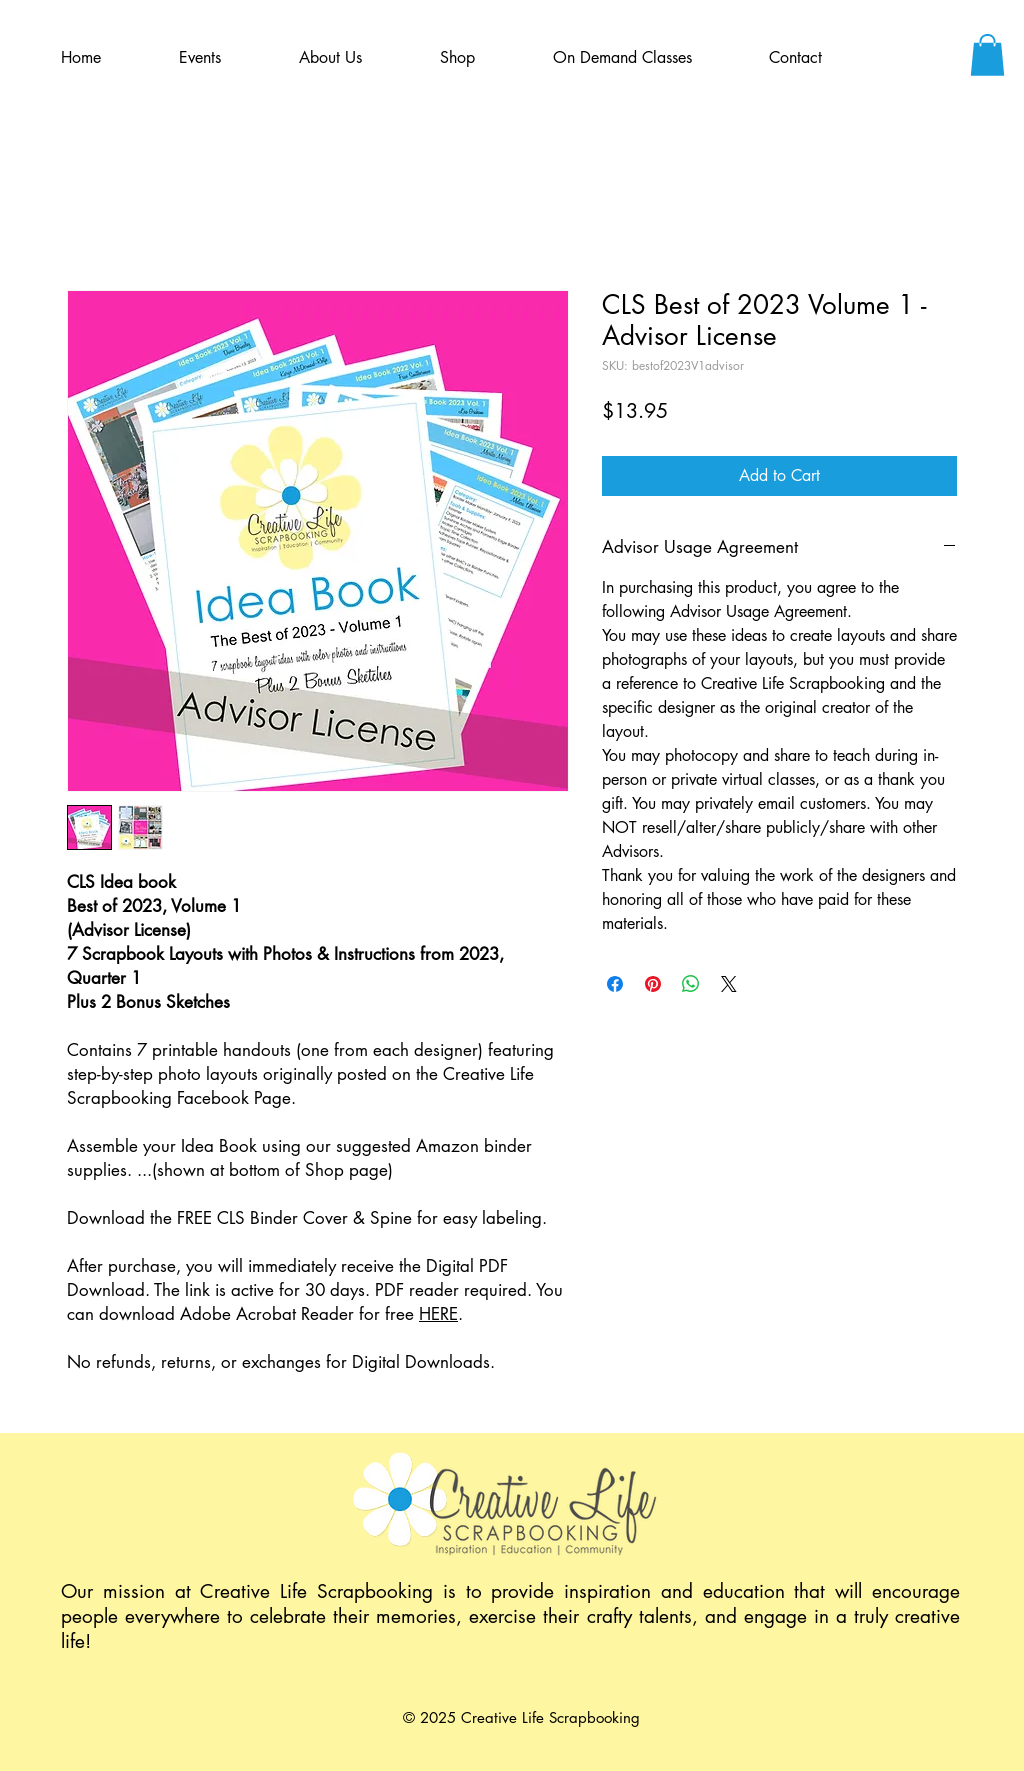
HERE (438, 1314)
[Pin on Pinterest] (653, 984)
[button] (987, 55)
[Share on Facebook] (615, 984)
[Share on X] (729, 984)
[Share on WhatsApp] (691, 984)
